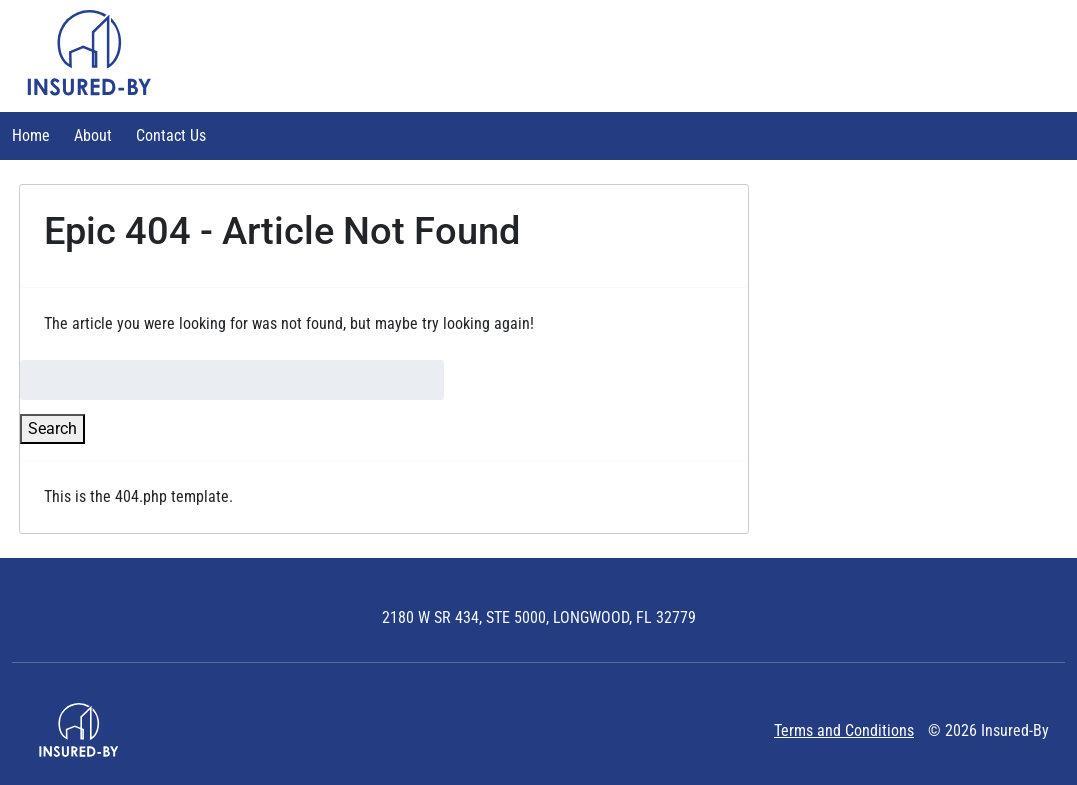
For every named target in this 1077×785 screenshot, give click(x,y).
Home (31, 135)
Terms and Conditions (844, 730)
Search (52, 428)
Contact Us (171, 135)
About (93, 135)
